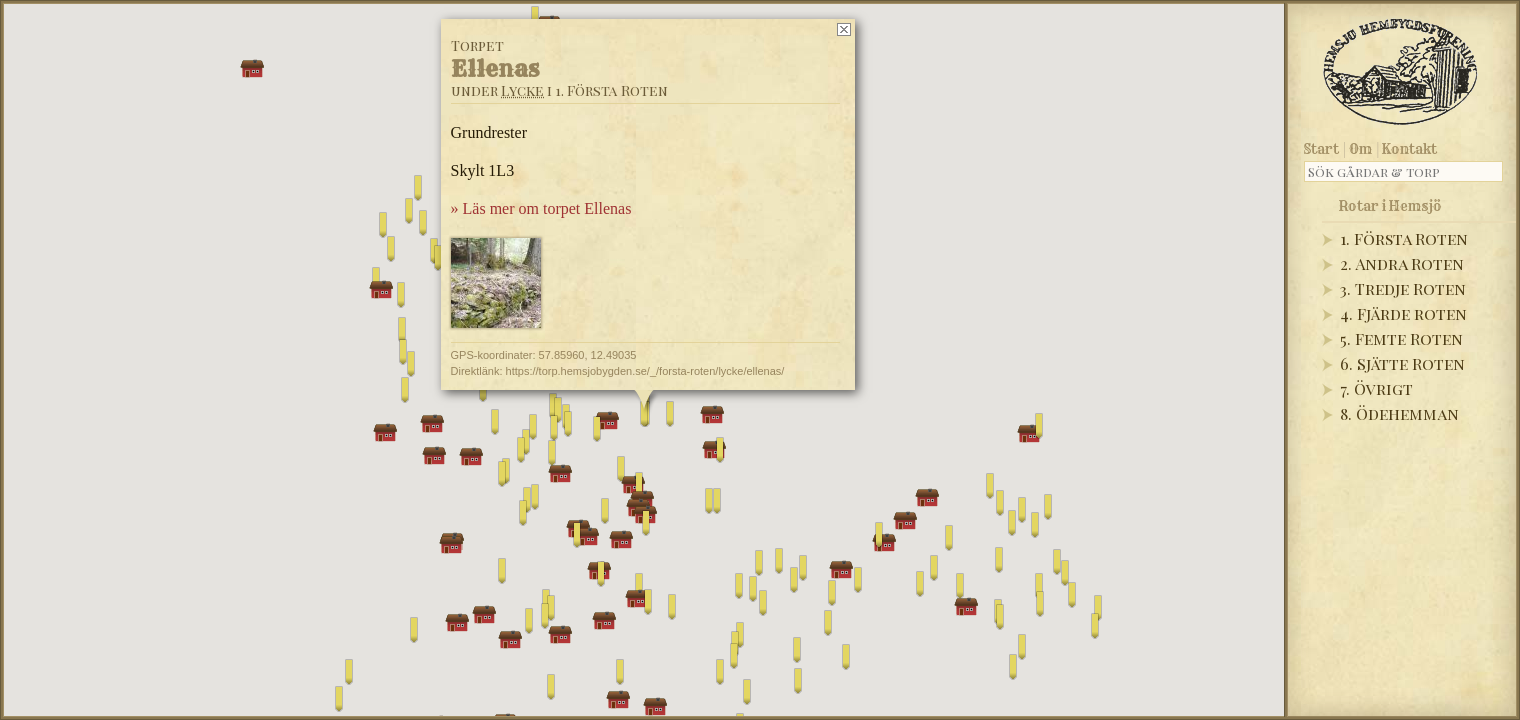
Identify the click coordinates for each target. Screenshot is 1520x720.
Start (1321, 149)
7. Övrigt (1376, 388)
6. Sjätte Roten (1402, 363)
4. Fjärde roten (1403, 313)
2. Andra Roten (1402, 263)
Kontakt (1409, 149)
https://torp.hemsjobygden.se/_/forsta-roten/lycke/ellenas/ (645, 371)
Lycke (522, 90)
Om (1360, 149)
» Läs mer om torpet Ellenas (541, 208)
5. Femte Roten (1401, 338)
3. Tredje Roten (1403, 288)
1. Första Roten (1404, 238)
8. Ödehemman (1399, 413)
